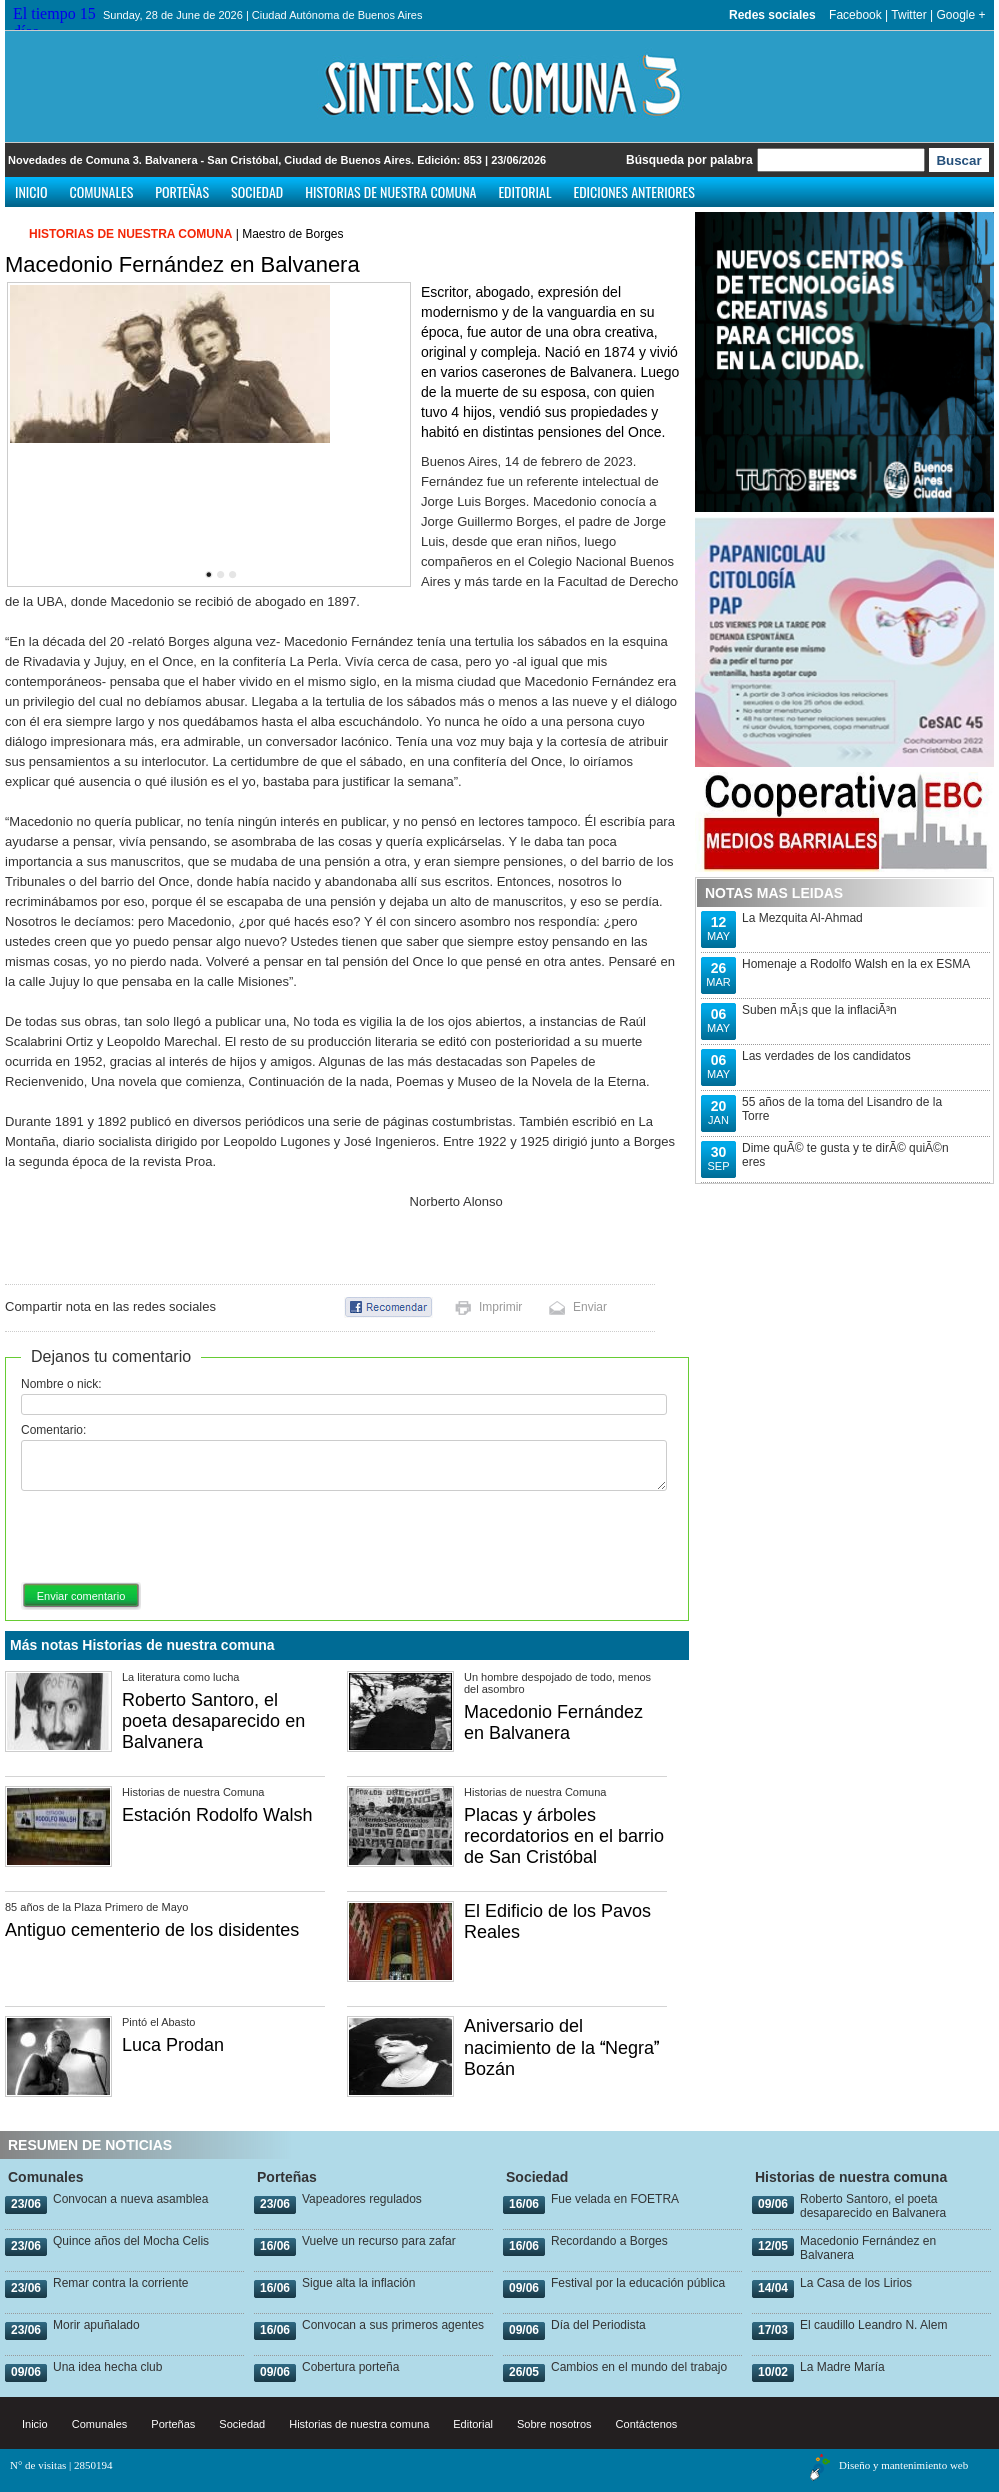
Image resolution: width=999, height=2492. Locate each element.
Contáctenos (647, 2424)
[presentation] (173, 1538)
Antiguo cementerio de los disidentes (152, 1930)
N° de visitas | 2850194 (61, 2465)
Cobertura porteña (350, 2367)
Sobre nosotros (554, 2424)
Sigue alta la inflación (358, 2283)
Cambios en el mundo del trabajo (639, 2367)
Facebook (855, 15)
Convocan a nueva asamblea (130, 2199)
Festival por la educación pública (638, 2283)
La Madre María (842, 2367)
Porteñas (182, 191)
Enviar (590, 1307)
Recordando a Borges (609, 2241)
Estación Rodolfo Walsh (217, 1815)
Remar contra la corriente (120, 2283)
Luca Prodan (173, 2045)
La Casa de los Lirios (856, 2283)
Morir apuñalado (96, 2325)
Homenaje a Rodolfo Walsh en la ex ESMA (856, 964)
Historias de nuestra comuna (390, 191)
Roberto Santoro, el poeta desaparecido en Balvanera (213, 1721)
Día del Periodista (598, 2325)
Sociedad (257, 191)
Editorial (524, 191)
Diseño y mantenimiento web (903, 2465)
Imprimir (500, 1307)
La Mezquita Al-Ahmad (802, 918)
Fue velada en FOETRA (615, 2199)
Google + (960, 15)
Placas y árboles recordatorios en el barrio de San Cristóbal (564, 1836)
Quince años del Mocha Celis (131, 2241)
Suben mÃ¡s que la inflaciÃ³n (819, 1010)
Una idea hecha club (107, 2367)
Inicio (31, 191)
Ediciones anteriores (633, 191)
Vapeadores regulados (362, 2199)
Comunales (102, 191)
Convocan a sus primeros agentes (393, 2325)
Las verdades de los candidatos (826, 1056)
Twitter (908, 15)
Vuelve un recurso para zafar (379, 2241)
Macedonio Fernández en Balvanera (553, 1722)
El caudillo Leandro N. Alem (873, 2325)
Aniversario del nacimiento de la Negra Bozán (561, 2047)
